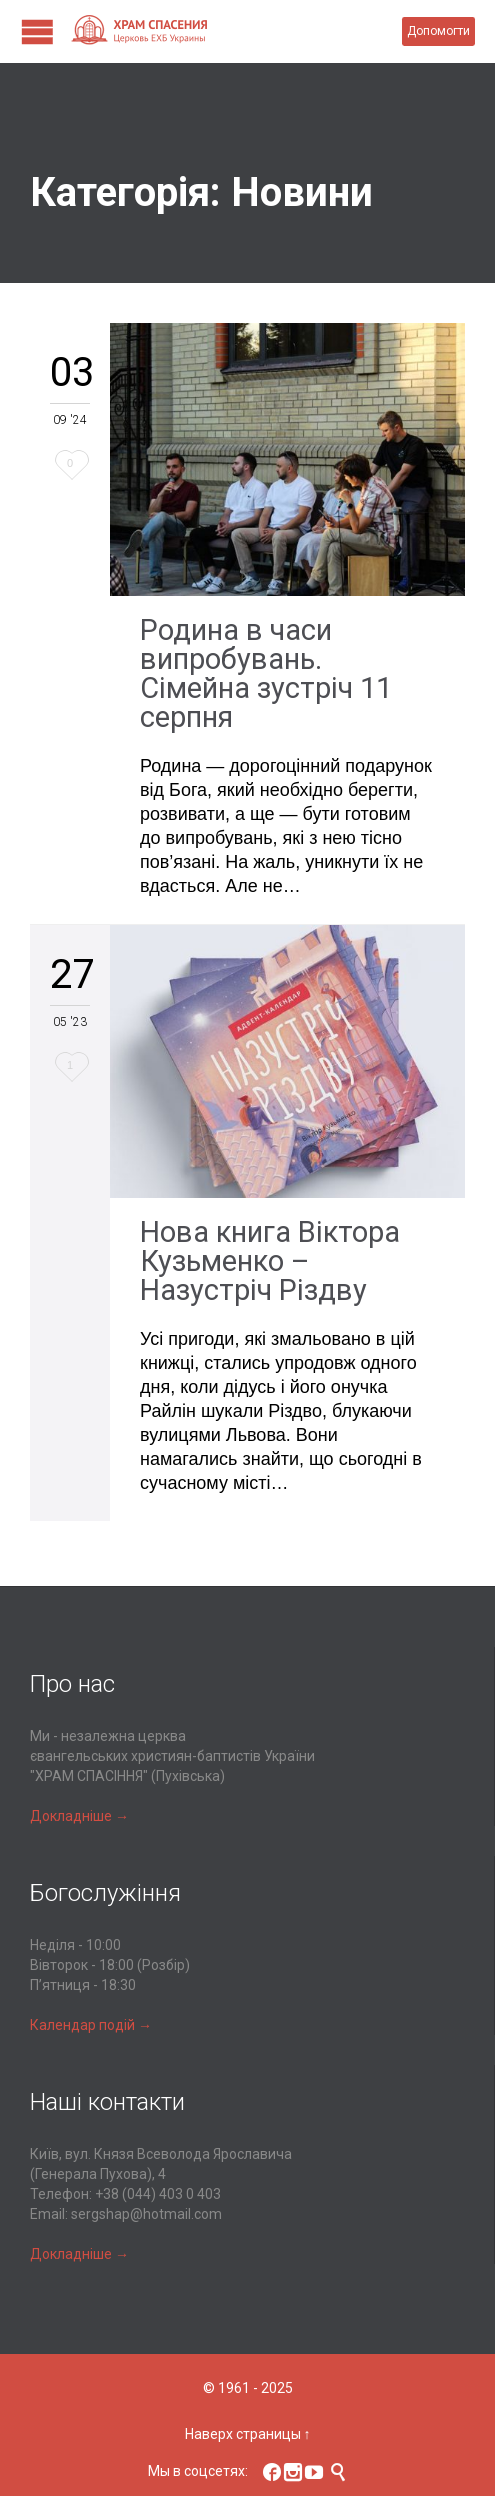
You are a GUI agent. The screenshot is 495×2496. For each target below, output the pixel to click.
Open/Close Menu (37, 31)
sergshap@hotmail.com (146, 2214)
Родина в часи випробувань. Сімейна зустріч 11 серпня (266, 673)
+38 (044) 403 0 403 (158, 2194)
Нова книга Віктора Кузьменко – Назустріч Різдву (270, 1261)
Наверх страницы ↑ (248, 2434)
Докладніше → (79, 1816)
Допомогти (438, 31)
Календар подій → (91, 2025)
